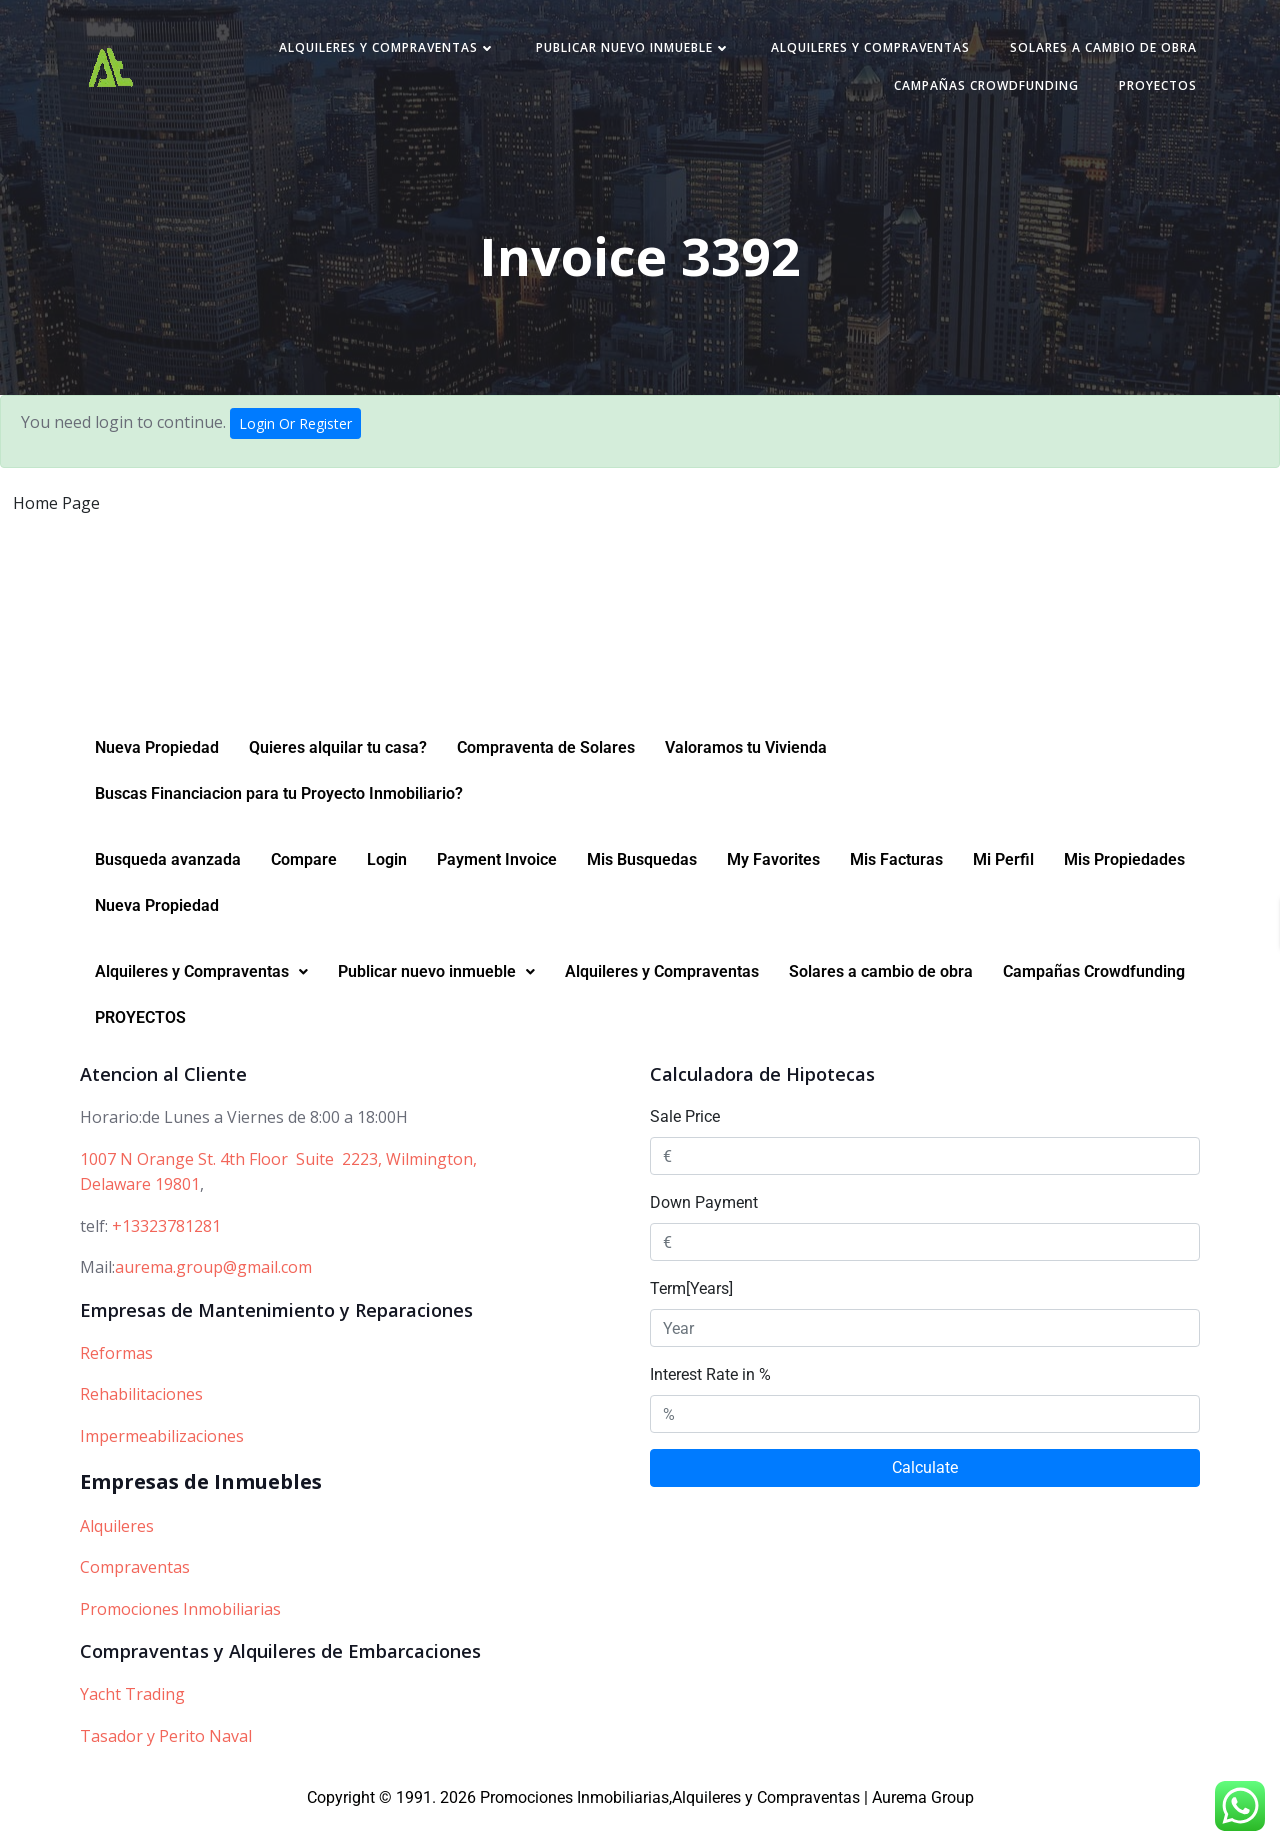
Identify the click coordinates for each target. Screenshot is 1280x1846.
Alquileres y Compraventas (373, 53)
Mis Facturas (896, 886)
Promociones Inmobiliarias (180, 1636)
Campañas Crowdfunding (972, 91)
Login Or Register (295, 432)
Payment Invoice (497, 886)
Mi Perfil (1003, 886)
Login (387, 886)
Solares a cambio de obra (1089, 53)
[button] (201, 999)
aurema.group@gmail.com (213, 1294)
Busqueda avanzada (168, 886)
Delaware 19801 (140, 1211)
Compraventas (135, 1594)
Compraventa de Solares (546, 774)
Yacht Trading (132, 1721)
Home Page (56, 512)
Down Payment (704, 1229)
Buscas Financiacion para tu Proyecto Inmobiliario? (279, 820)
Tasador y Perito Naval (166, 1763)
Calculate (925, 1494)
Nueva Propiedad (157, 774)
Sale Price (685, 1143)
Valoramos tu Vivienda (746, 774)
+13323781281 (166, 1253)
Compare (304, 886)
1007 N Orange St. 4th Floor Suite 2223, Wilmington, (278, 1186)
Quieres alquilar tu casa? (338, 774)
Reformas (116, 1380)
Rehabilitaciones (141, 1421)
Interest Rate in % (710, 1401)
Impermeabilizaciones (162, 1463)
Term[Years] (691, 1315)
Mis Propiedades (1124, 886)
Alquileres (117, 1553)
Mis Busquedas (642, 886)
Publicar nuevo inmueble (619, 53)
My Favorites (773, 886)
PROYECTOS (1144, 91)
